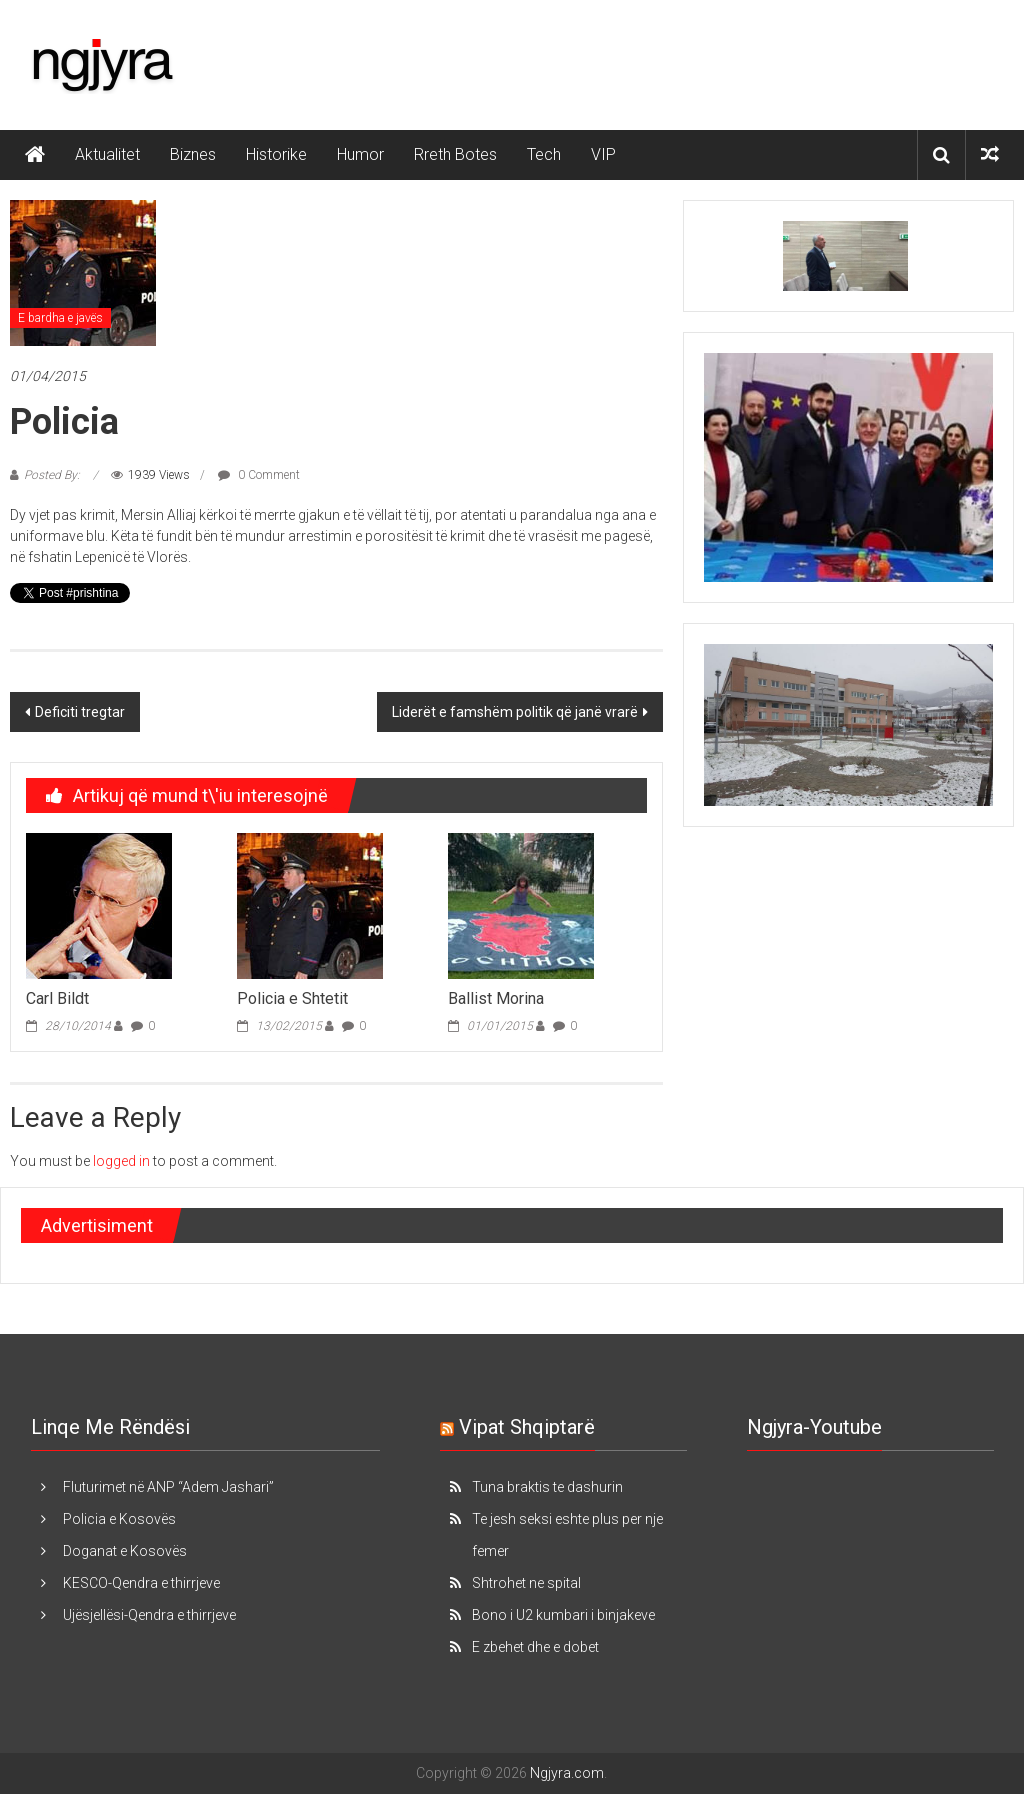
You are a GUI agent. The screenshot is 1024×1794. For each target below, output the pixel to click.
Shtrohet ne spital (526, 1583)
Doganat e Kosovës (125, 1551)
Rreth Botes (455, 154)
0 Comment (259, 475)
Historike (276, 154)
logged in (121, 1161)
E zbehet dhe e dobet (535, 1647)
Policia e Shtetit (292, 998)
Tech (544, 154)
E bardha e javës (60, 318)
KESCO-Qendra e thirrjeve (141, 1583)
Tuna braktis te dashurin (547, 1487)
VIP (603, 154)
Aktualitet (107, 154)
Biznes (193, 154)
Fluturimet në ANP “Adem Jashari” (168, 1487)
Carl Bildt (57, 998)
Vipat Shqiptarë (527, 1427)
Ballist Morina (496, 998)
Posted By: (53, 475)
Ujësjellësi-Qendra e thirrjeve (149, 1615)
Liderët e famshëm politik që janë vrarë (515, 712)
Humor (360, 154)
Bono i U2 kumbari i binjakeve (563, 1615)
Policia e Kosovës (119, 1519)
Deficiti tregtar (80, 712)
